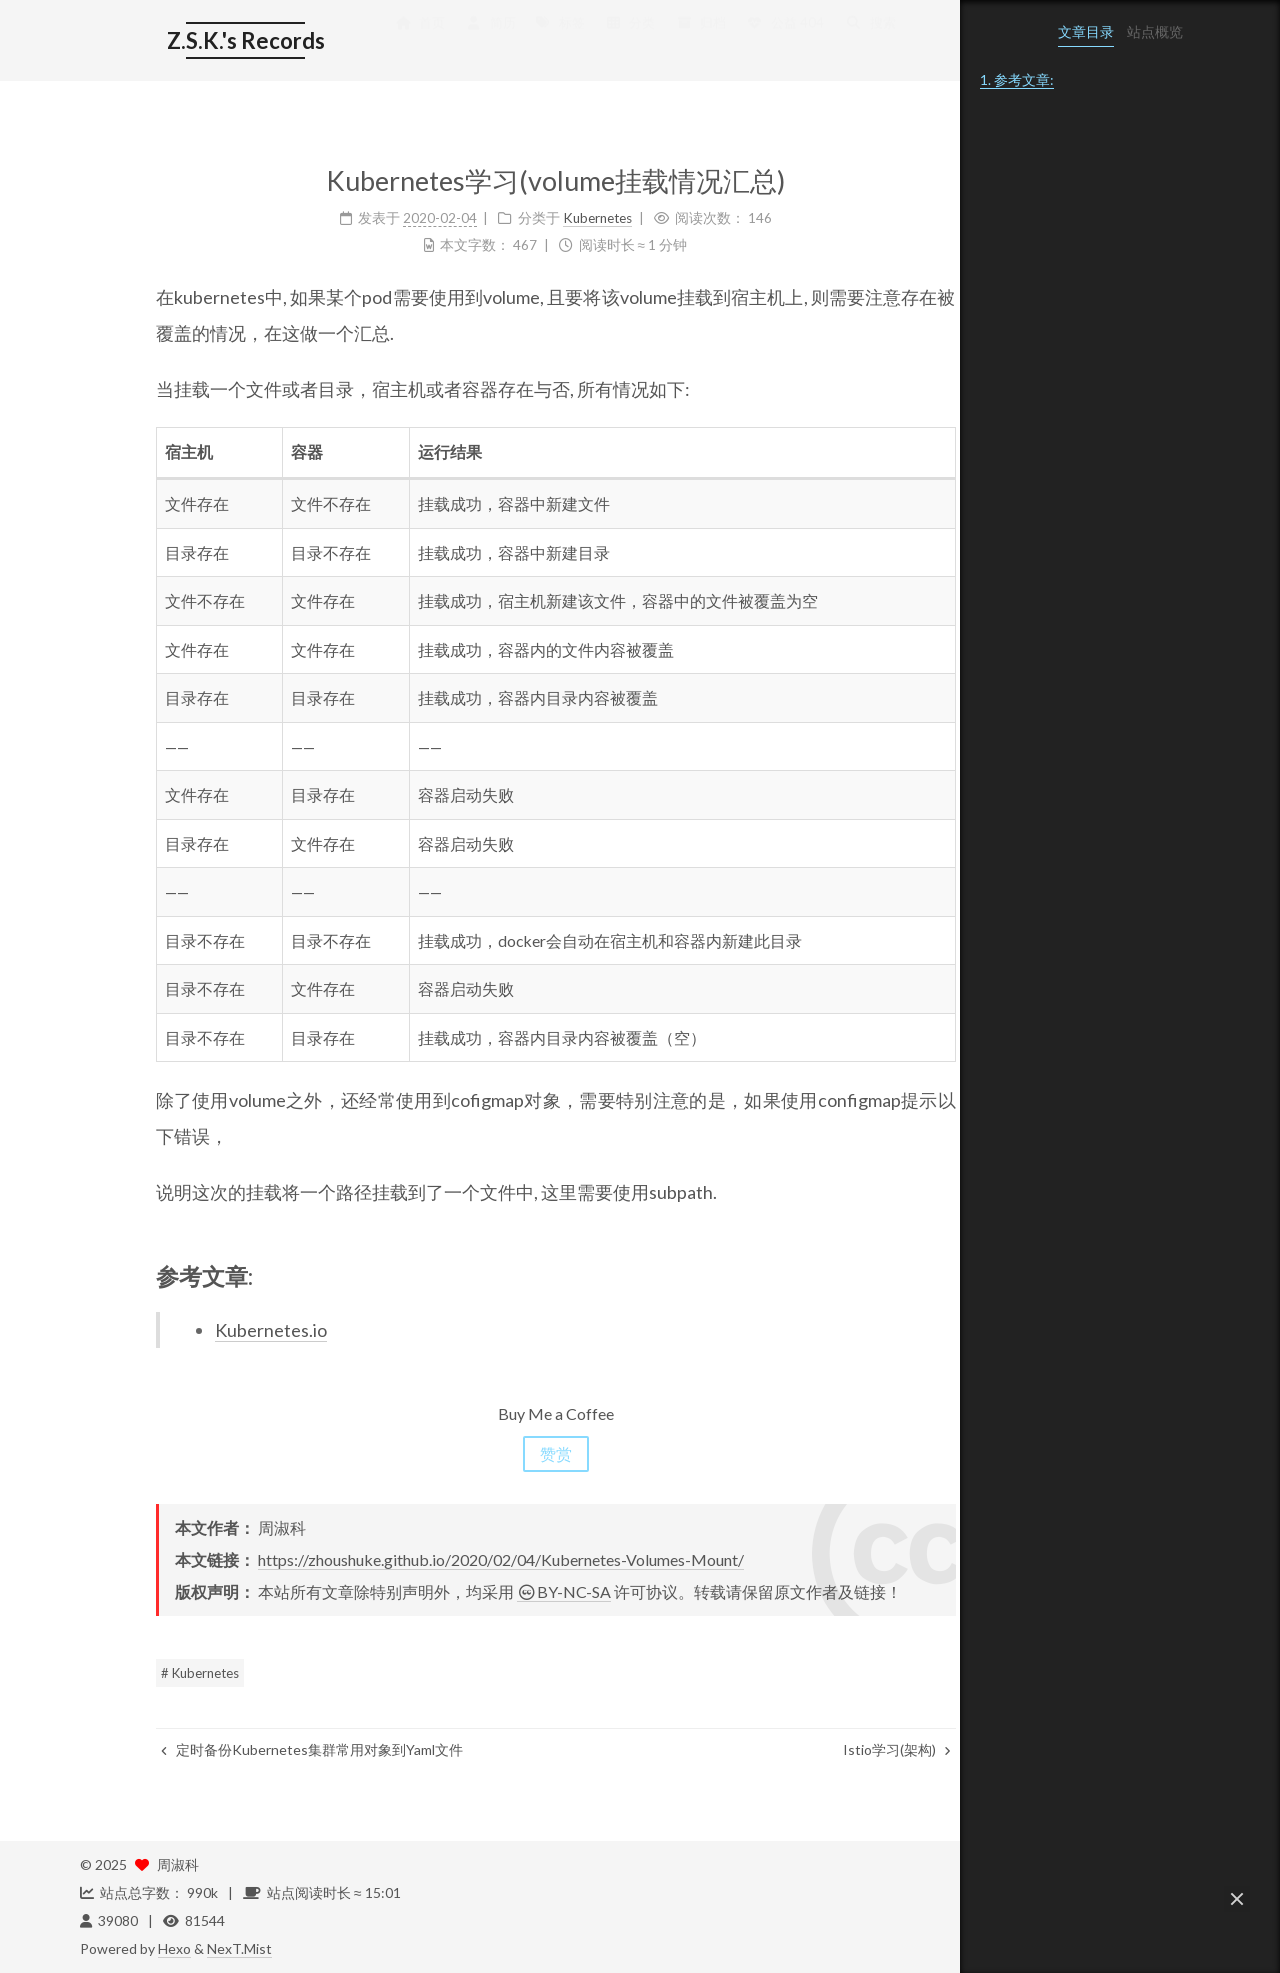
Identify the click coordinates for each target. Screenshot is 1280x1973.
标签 (485, 42)
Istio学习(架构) (821, 1749)
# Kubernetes (124, 1673)
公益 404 (708, 42)
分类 (555, 42)
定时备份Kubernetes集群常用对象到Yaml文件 (236, 1749)
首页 (344, 42)
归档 (625, 42)
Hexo (174, 1948)
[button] (1237, 1899)
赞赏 (480, 1453)
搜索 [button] (796, 42)
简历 (414, 42)
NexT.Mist (239, 1948)
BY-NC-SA (488, 1591)
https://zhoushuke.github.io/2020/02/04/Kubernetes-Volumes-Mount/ (425, 1559)
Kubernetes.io (195, 1330)
